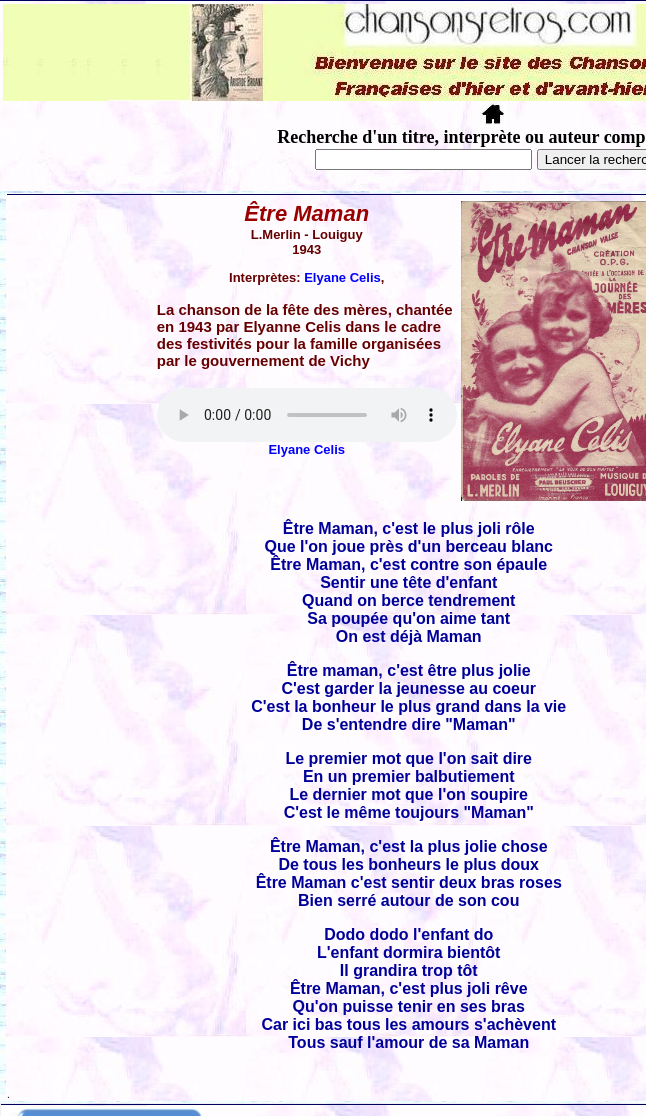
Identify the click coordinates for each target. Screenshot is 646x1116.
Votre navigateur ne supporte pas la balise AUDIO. (307, 415)
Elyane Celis (342, 277)
